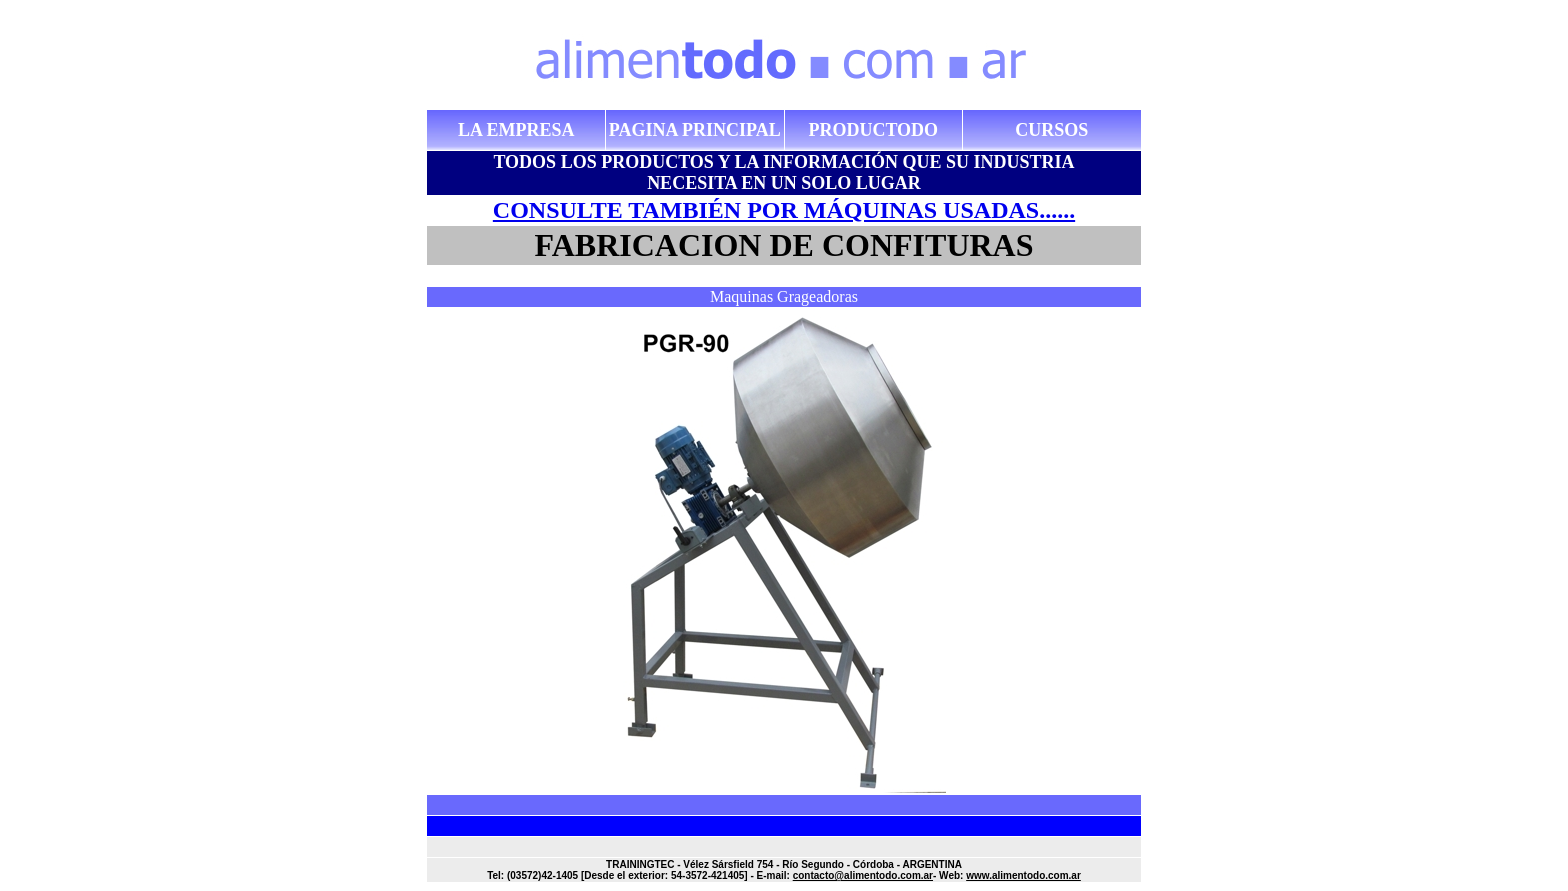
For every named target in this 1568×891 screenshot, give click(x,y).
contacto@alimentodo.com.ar (863, 875)
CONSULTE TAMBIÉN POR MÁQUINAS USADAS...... (784, 210)
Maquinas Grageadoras (784, 296)
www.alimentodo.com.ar (1023, 875)
